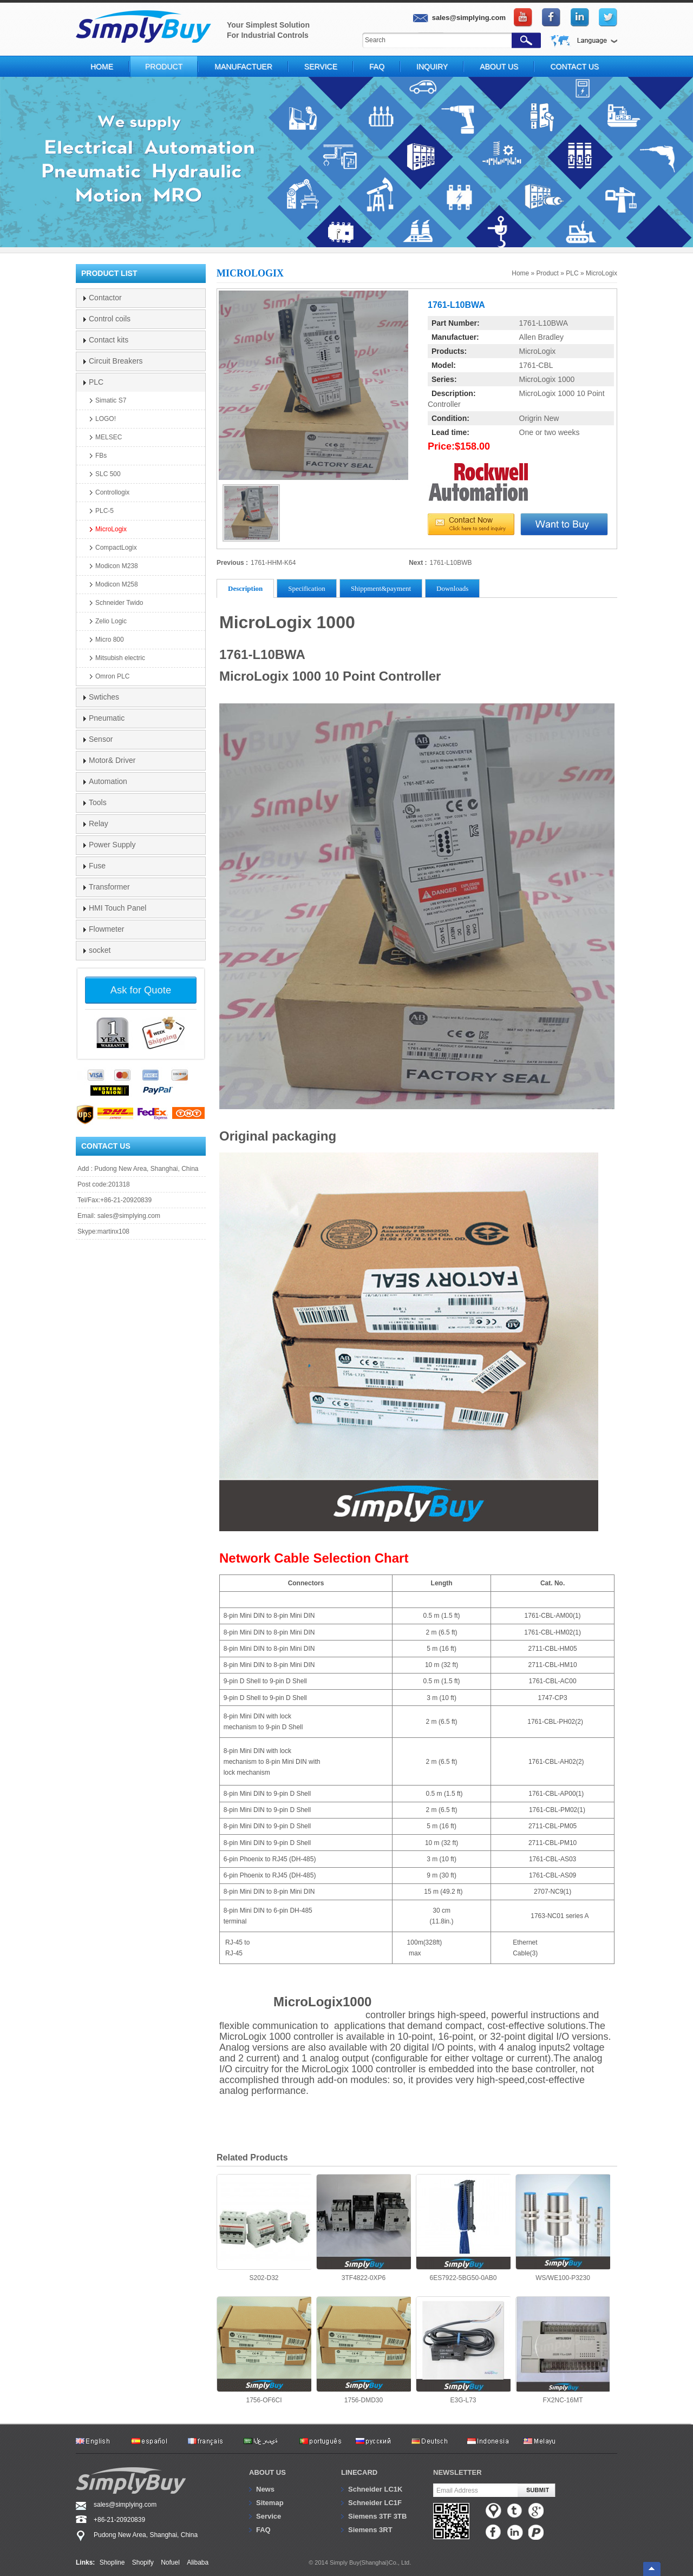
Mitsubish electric (120, 658)
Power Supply (112, 844)
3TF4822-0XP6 (363, 2228)
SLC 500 (108, 474)
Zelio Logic (111, 621)
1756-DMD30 (363, 2350)
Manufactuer (243, 66)
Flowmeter (106, 929)
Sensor (101, 739)
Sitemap (270, 2503)
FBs (101, 455)
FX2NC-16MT (562, 2350)
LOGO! (105, 419)
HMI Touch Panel (117, 908)
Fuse (97, 865)
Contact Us (574, 66)
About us (267, 2472)
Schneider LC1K (375, 2489)
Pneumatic (107, 718)
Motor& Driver (112, 760)
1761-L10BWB (451, 562)
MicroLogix (601, 273)
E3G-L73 (463, 2350)
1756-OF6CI (264, 2350)
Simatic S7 (110, 400)
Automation (108, 781)
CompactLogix (116, 547)
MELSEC (108, 437)
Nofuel (170, 2562)
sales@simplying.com (128, 1216)
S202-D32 (264, 2228)
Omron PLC (112, 676)
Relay (98, 823)
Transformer (109, 886)
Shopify (143, 2562)
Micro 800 (109, 639)
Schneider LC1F (375, 2503)
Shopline (112, 2562)
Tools (98, 802)
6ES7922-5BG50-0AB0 (463, 2228)
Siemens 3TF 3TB (377, 2516)
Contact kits (108, 339)
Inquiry (432, 66)
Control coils (109, 318)
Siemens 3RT (370, 2530)
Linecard (359, 2472)
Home (101, 66)
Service (320, 66)
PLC (572, 273)
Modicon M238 (116, 566)
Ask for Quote (140, 990)
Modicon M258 (116, 584)
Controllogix (112, 492)
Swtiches (104, 697)
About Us (499, 66)
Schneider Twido (119, 603)
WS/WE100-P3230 (562, 2228)
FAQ (376, 66)
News (265, 2489)
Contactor (105, 297)
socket (99, 950)
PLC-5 (104, 511)
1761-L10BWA (543, 323)
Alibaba (197, 2562)
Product (163, 66)
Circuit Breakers (116, 361)
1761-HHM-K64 (273, 562)
